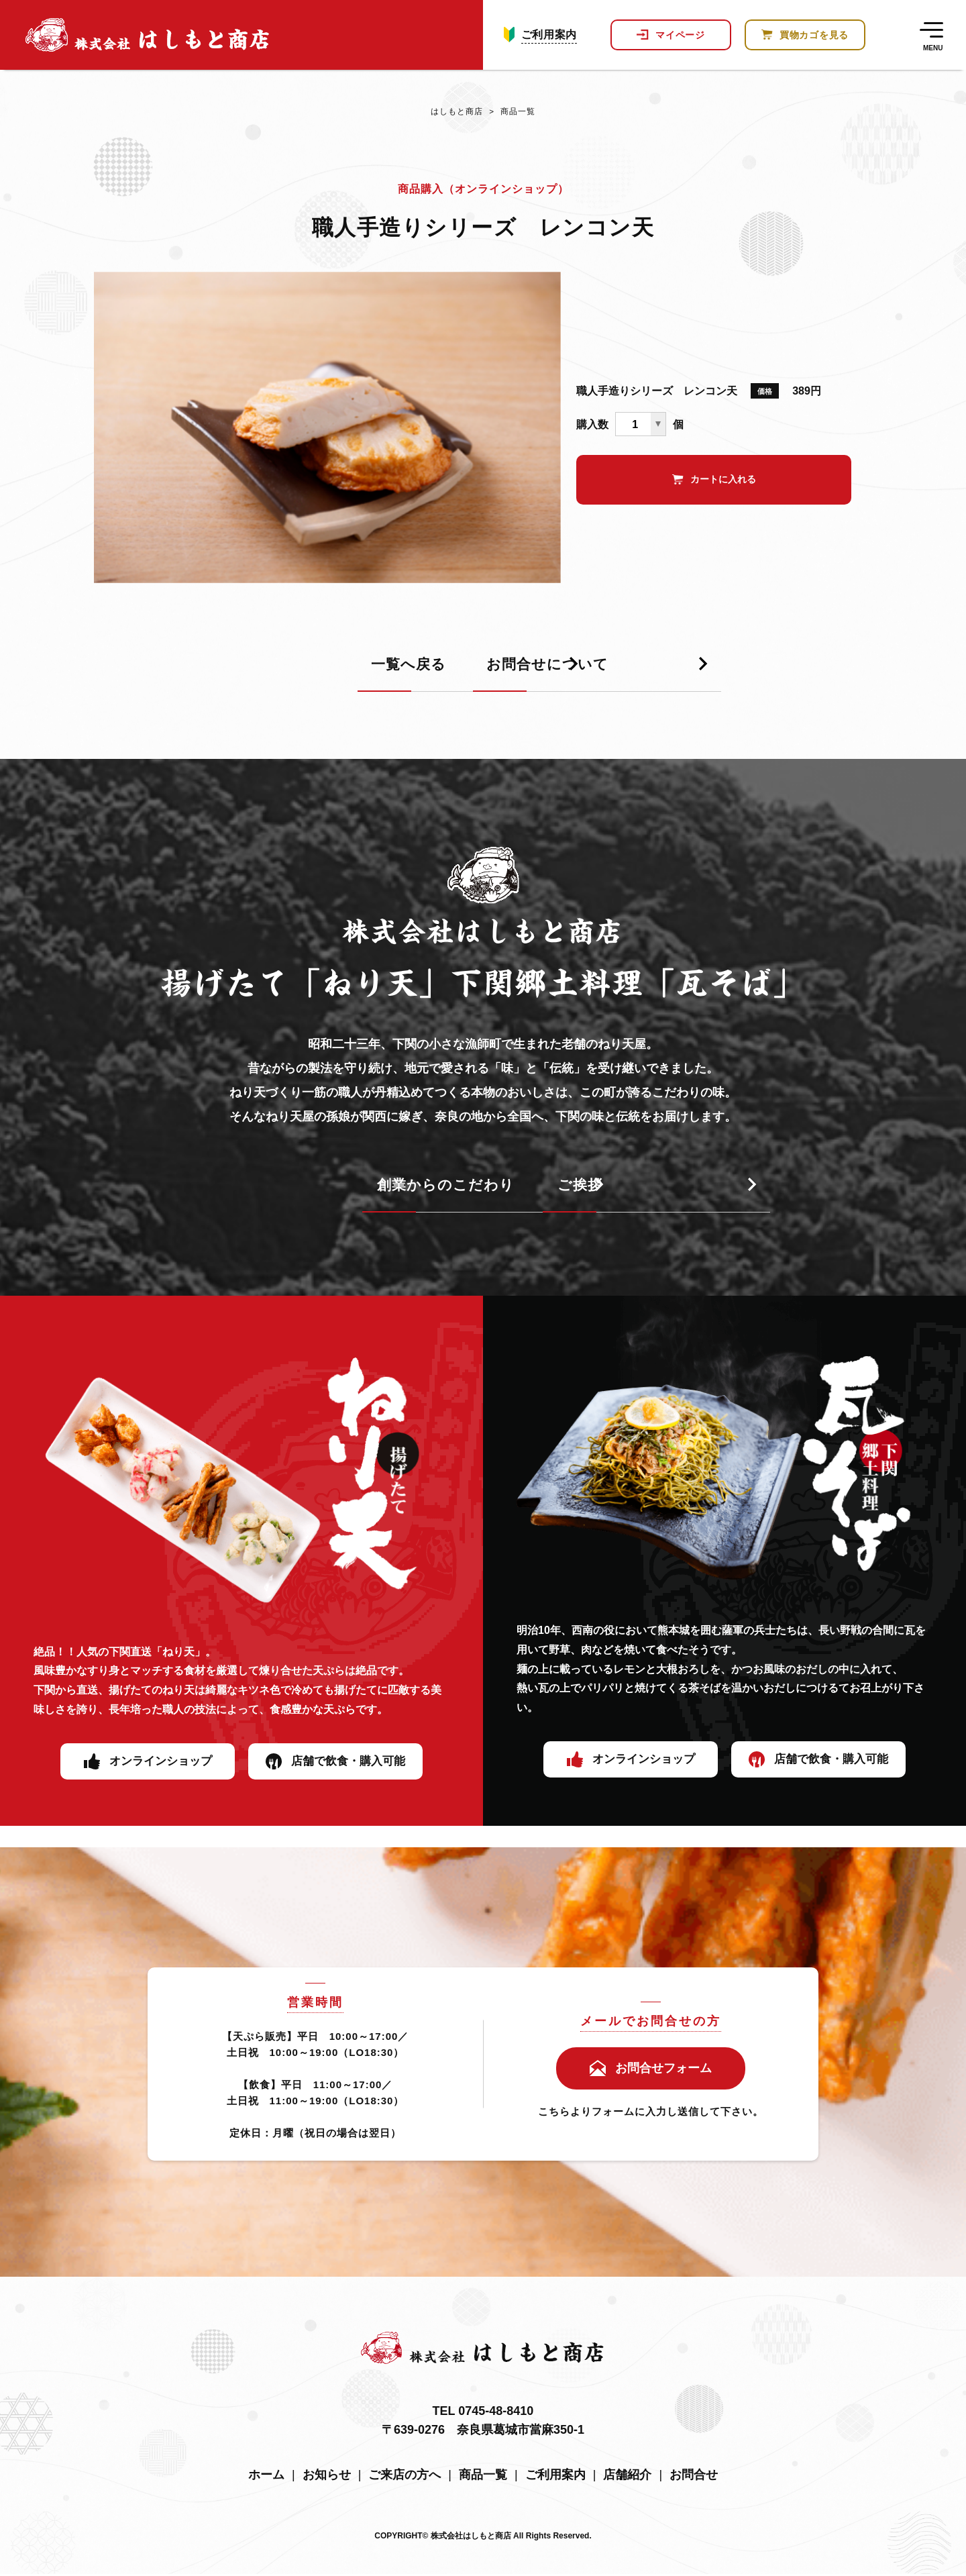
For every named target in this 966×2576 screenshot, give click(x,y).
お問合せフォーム (663, 2070)
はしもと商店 (455, 114)
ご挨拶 (533, 1191)
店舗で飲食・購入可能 (348, 1767)
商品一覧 (510, 114)
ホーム (266, 2476)
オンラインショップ (160, 1767)
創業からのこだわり (259, 1191)
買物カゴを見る (814, 40)
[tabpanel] (327, 433)
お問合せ (693, 2476)
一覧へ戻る (227, 670)
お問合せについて (573, 670)
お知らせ (327, 2476)
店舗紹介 (627, 2476)
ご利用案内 (549, 40)
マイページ (680, 40)
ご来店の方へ (404, 2476)
